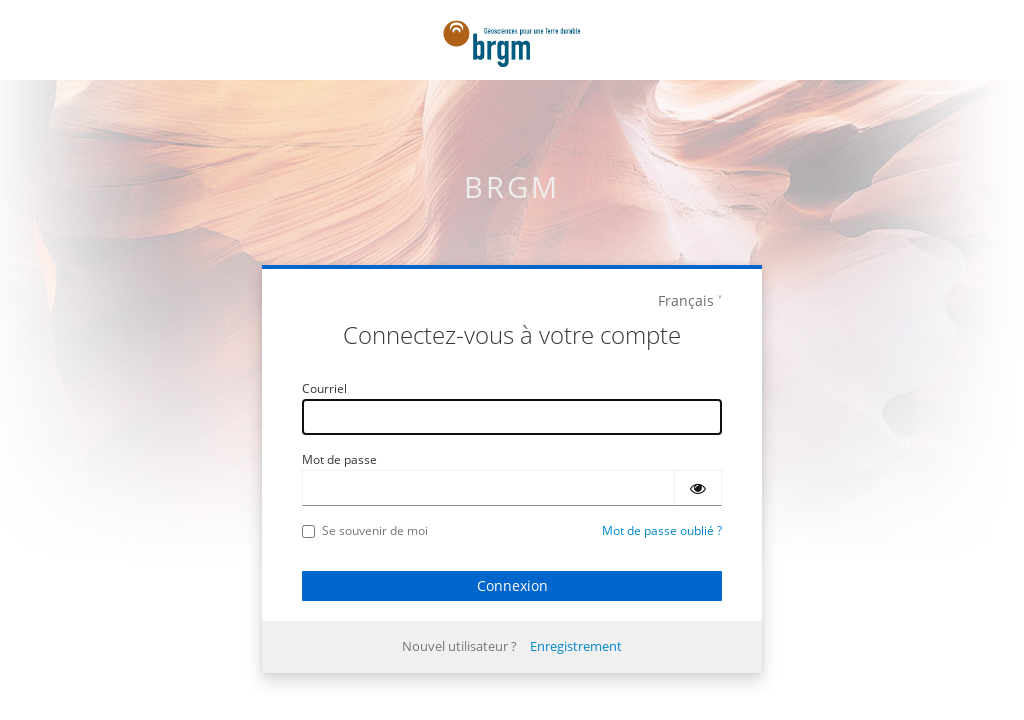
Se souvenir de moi (365, 530)
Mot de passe (339, 459)
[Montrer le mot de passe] (698, 488)
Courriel (324, 388)
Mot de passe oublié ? (662, 530)
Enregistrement (576, 646)
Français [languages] (686, 300)
